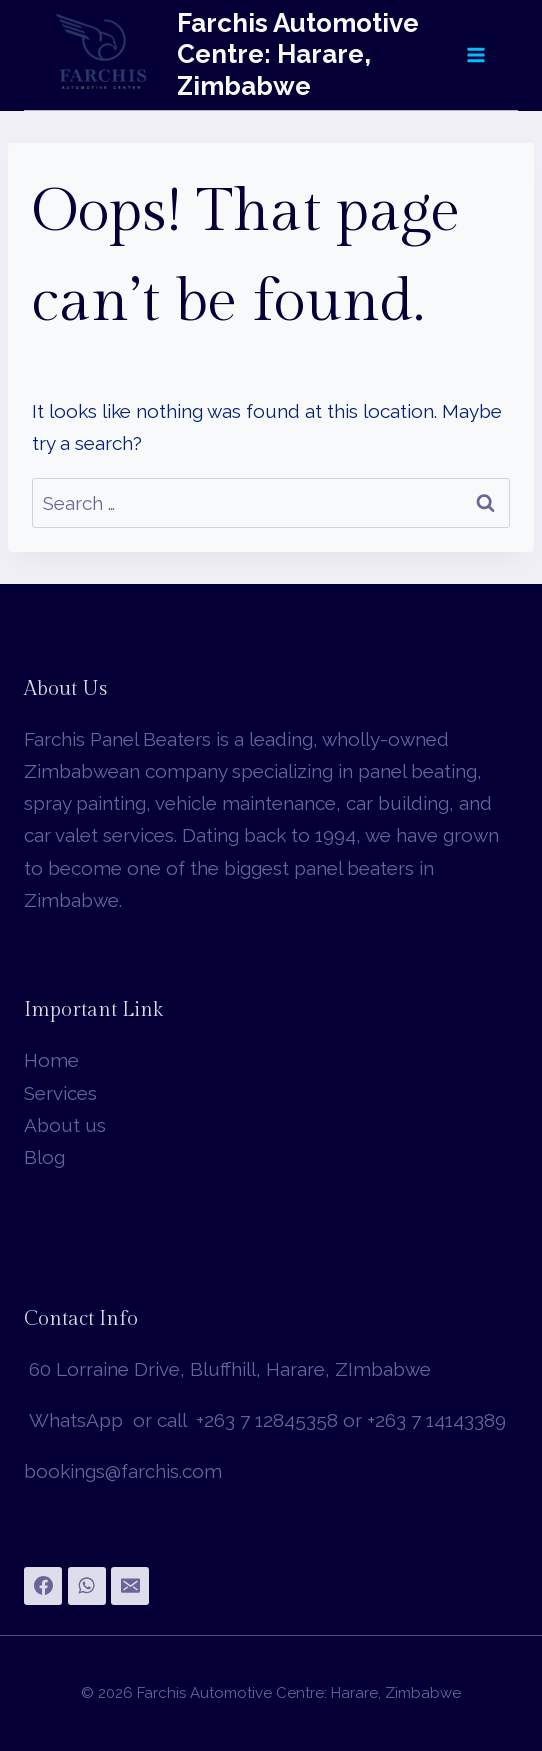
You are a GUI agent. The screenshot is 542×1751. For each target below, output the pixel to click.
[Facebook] (43, 1586)
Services (60, 1093)
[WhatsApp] (87, 1586)
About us (65, 1125)
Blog (44, 1157)
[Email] (130, 1586)
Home (51, 1060)
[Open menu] (475, 54)
